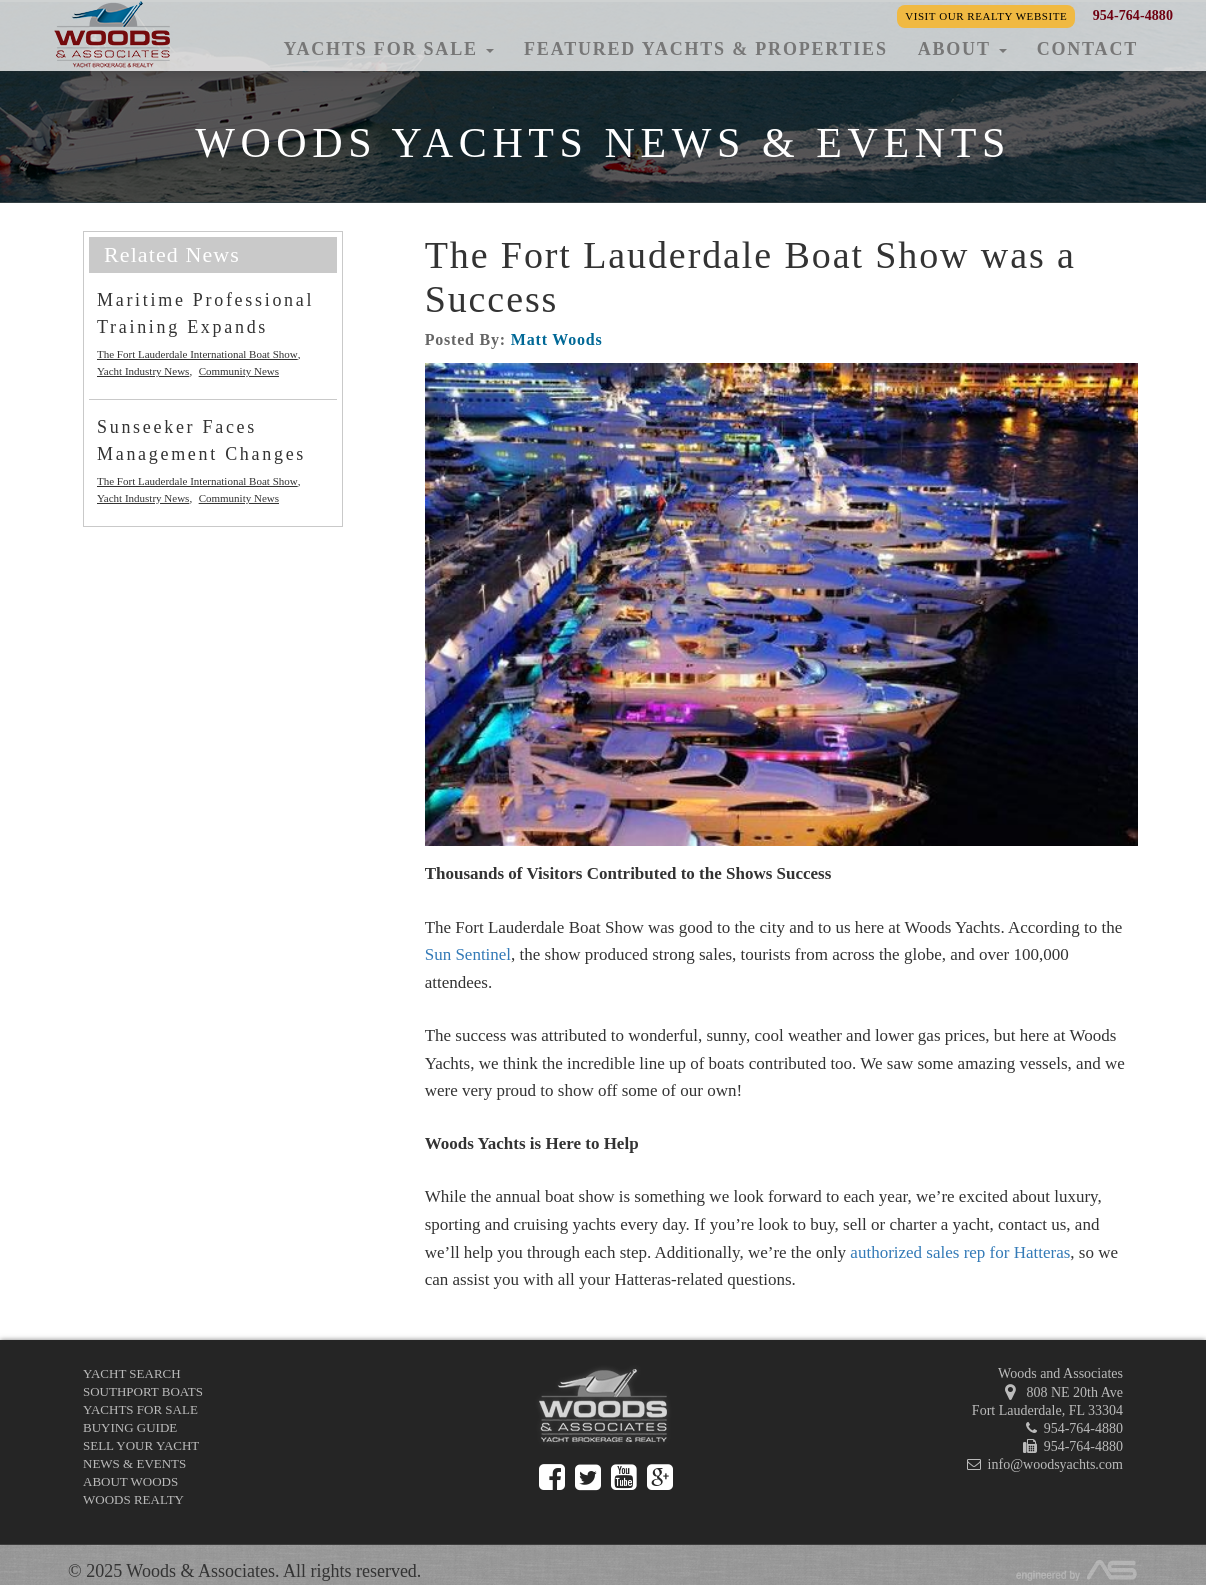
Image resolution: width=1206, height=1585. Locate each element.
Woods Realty (133, 1499)
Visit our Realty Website (986, 16)
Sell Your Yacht (141, 1445)
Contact (1087, 49)
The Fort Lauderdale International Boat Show (197, 354)
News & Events (134, 1463)
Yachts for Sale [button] (388, 49)
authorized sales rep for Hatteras (960, 1252)
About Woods (130, 1481)
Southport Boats (143, 1391)
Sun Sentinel (468, 954)
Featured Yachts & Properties (706, 49)
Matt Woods (557, 339)
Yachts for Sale (140, 1409)
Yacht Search (132, 1373)
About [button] (962, 49)
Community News (239, 371)
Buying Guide (130, 1427)
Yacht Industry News (143, 371)
